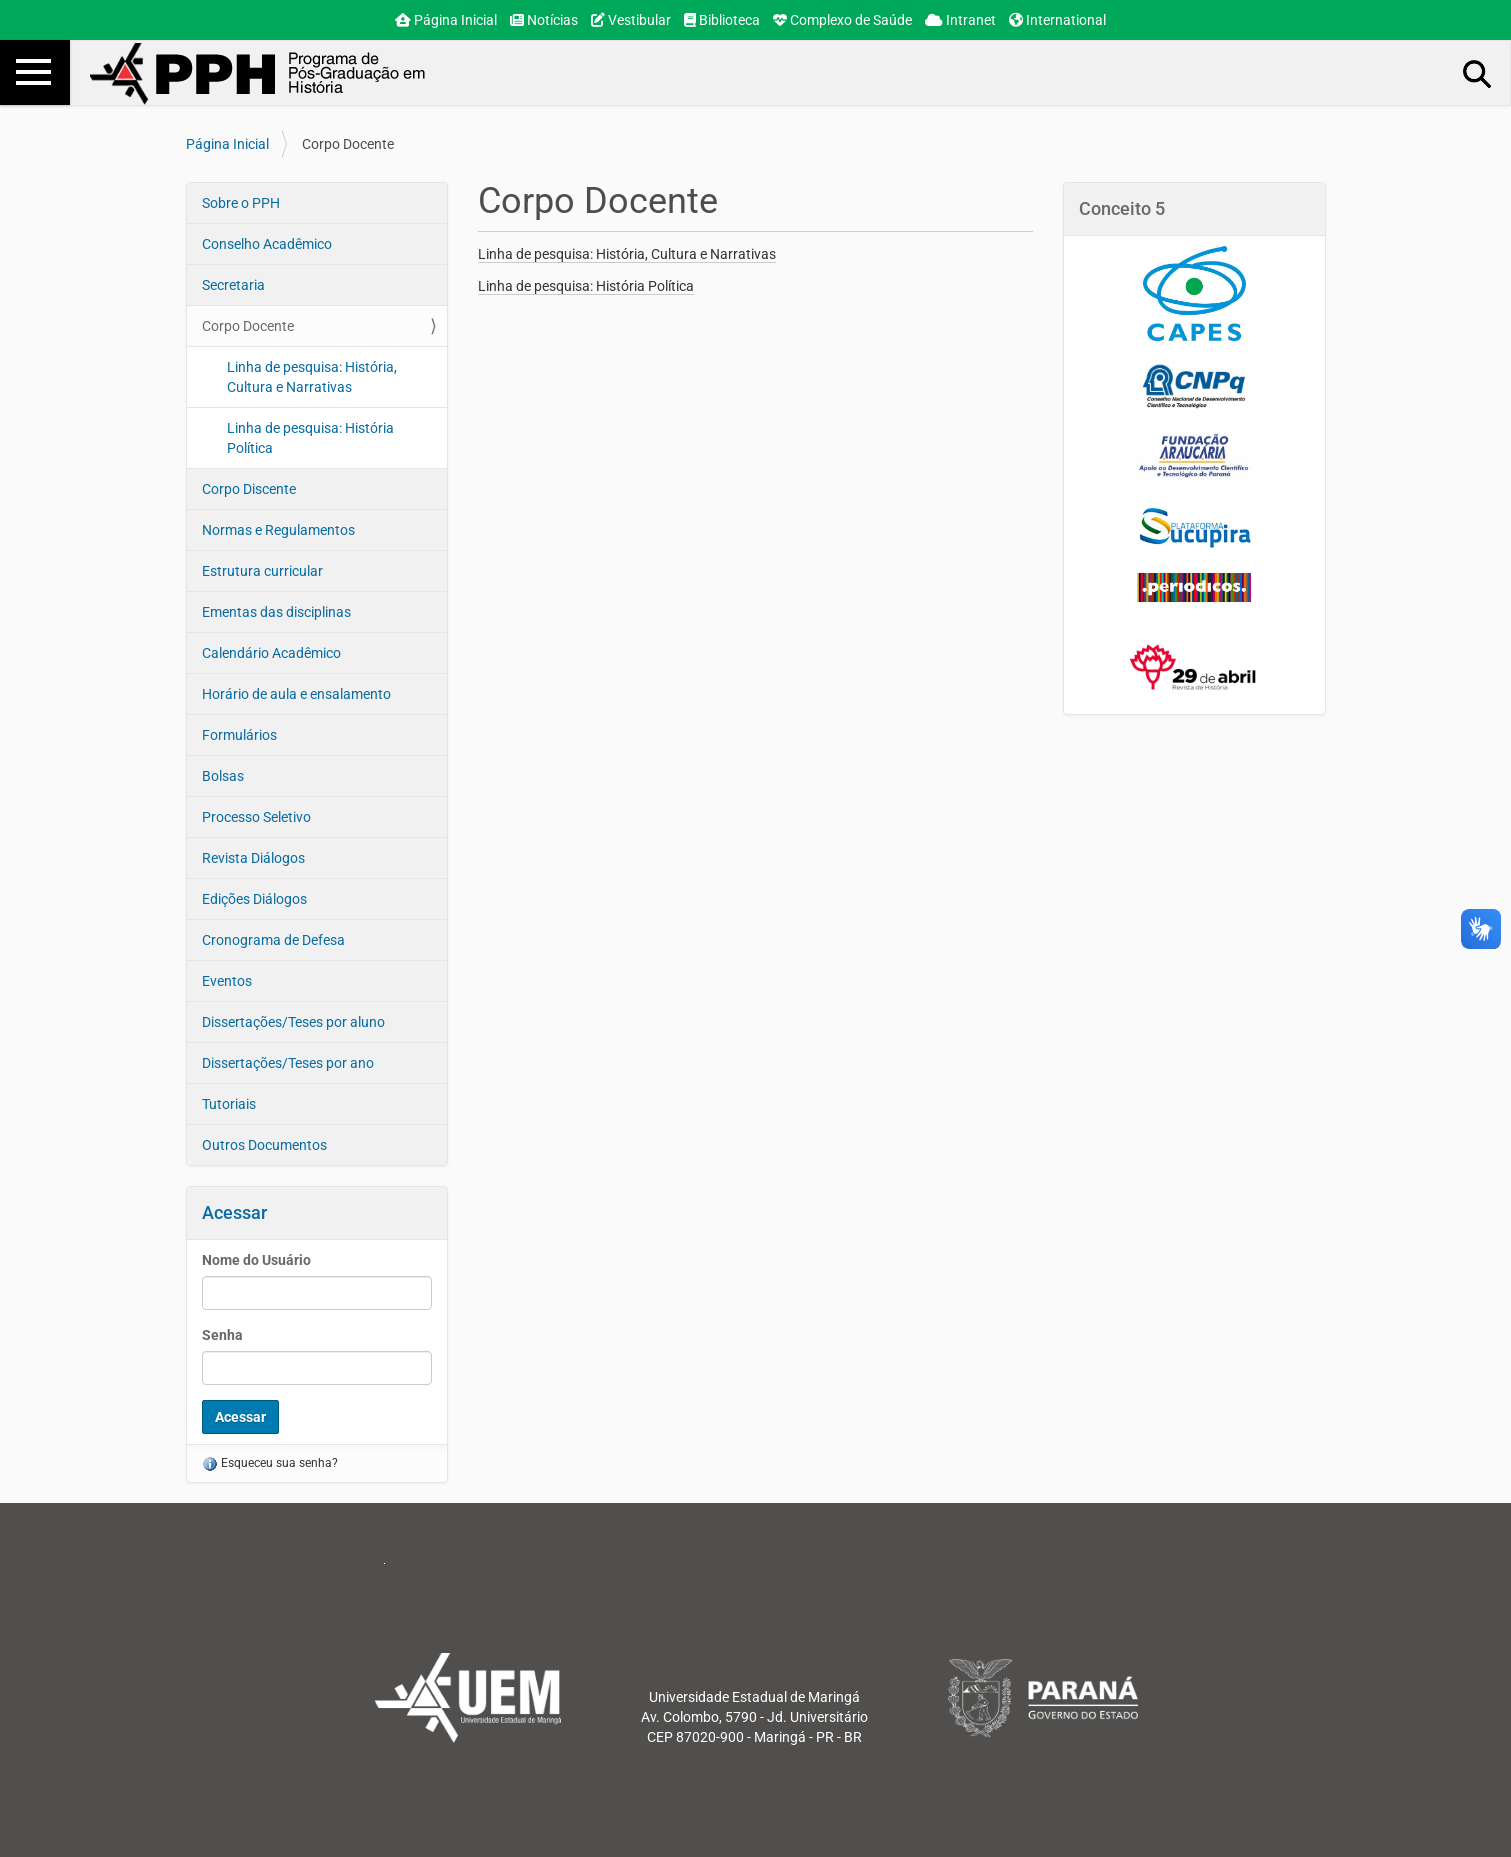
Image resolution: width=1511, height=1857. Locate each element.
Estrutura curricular (262, 571)
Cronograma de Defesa (273, 940)
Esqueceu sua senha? (270, 1463)
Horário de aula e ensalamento (296, 694)
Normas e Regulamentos (278, 530)
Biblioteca (722, 20)
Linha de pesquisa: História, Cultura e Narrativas (312, 377)
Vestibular (631, 20)
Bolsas (223, 776)
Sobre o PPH (241, 203)
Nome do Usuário (256, 1260)
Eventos (227, 981)
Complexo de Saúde (842, 20)
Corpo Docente (248, 326)
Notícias (544, 20)
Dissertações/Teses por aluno (293, 1022)
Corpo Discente (249, 489)
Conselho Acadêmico (267, 244)
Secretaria (233, 285)
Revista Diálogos (253, 858)
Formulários (239, 735)
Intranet (960, 20)
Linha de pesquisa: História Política (310, 438)
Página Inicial (446, 20)
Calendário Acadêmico (271, 653)
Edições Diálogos (254, 899)
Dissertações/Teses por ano (288, 1063)
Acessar (234, 1212)
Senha (222, 1335)
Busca (1478, 73)
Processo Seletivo (256, 817)
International (1057, 20)
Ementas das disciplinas (276, 612)
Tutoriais (229, 1104)
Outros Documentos (264, 1145)
